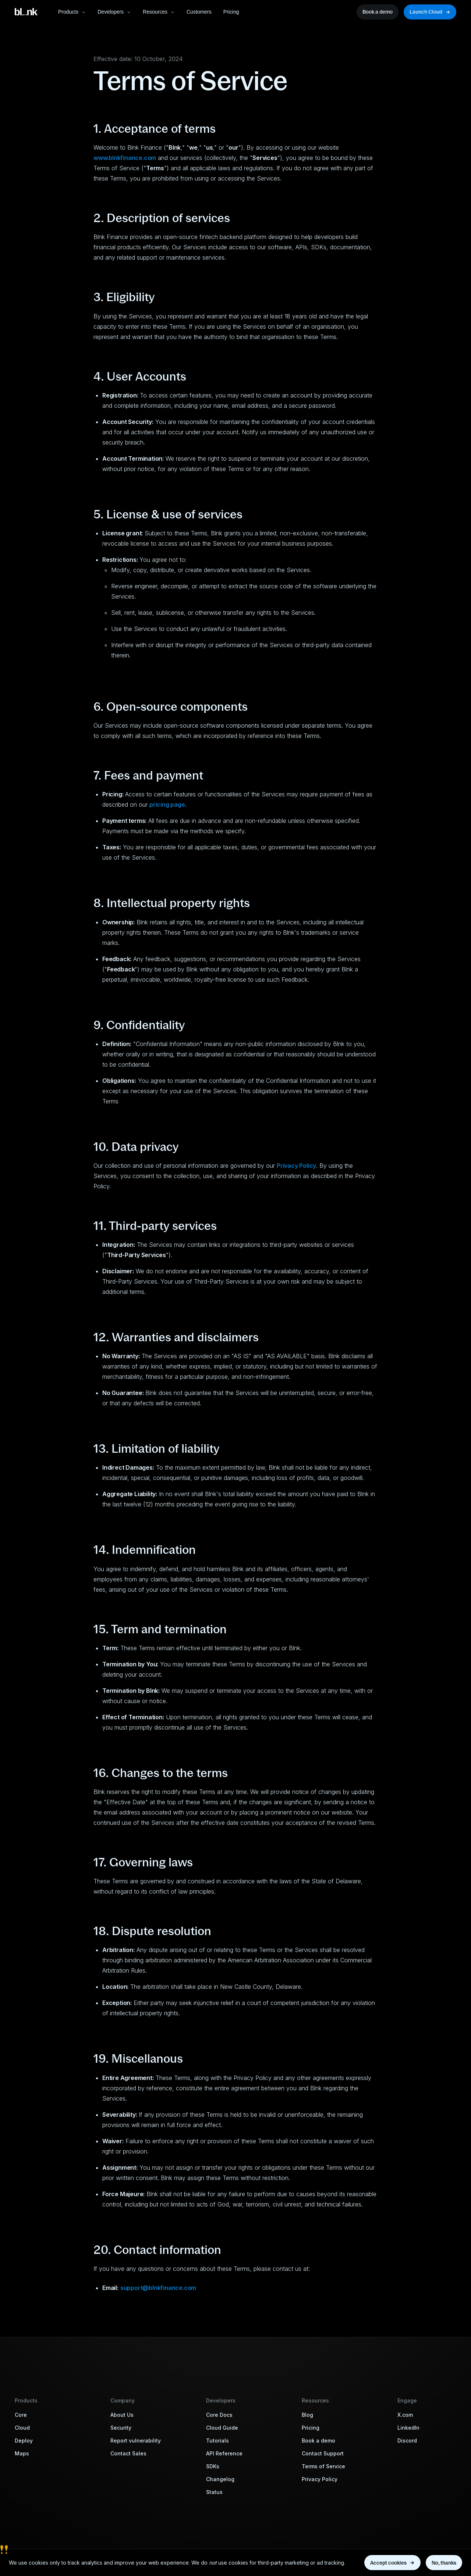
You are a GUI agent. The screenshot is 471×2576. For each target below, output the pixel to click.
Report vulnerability (135, 2440)
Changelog (220, 2479)
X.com (405, 2415)
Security (120, 2428)
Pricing (310, 2428)
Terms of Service (323, 2466)
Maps (22, 2453)
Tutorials (217, 2440)
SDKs (212, 2466)
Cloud (22, 2428)
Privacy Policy (319, 2479)
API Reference (224, 2453)
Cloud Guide (222, 2428)
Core (21, 2415)
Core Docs (219, 2415)
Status (214, 2492)
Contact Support (323, 2453)
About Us (122, 2415)
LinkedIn (408, 2428)
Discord (407, 2440)
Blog (307, 2415)
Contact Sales (128, 2453)
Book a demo (318, 2440)
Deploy (24, 2440)
